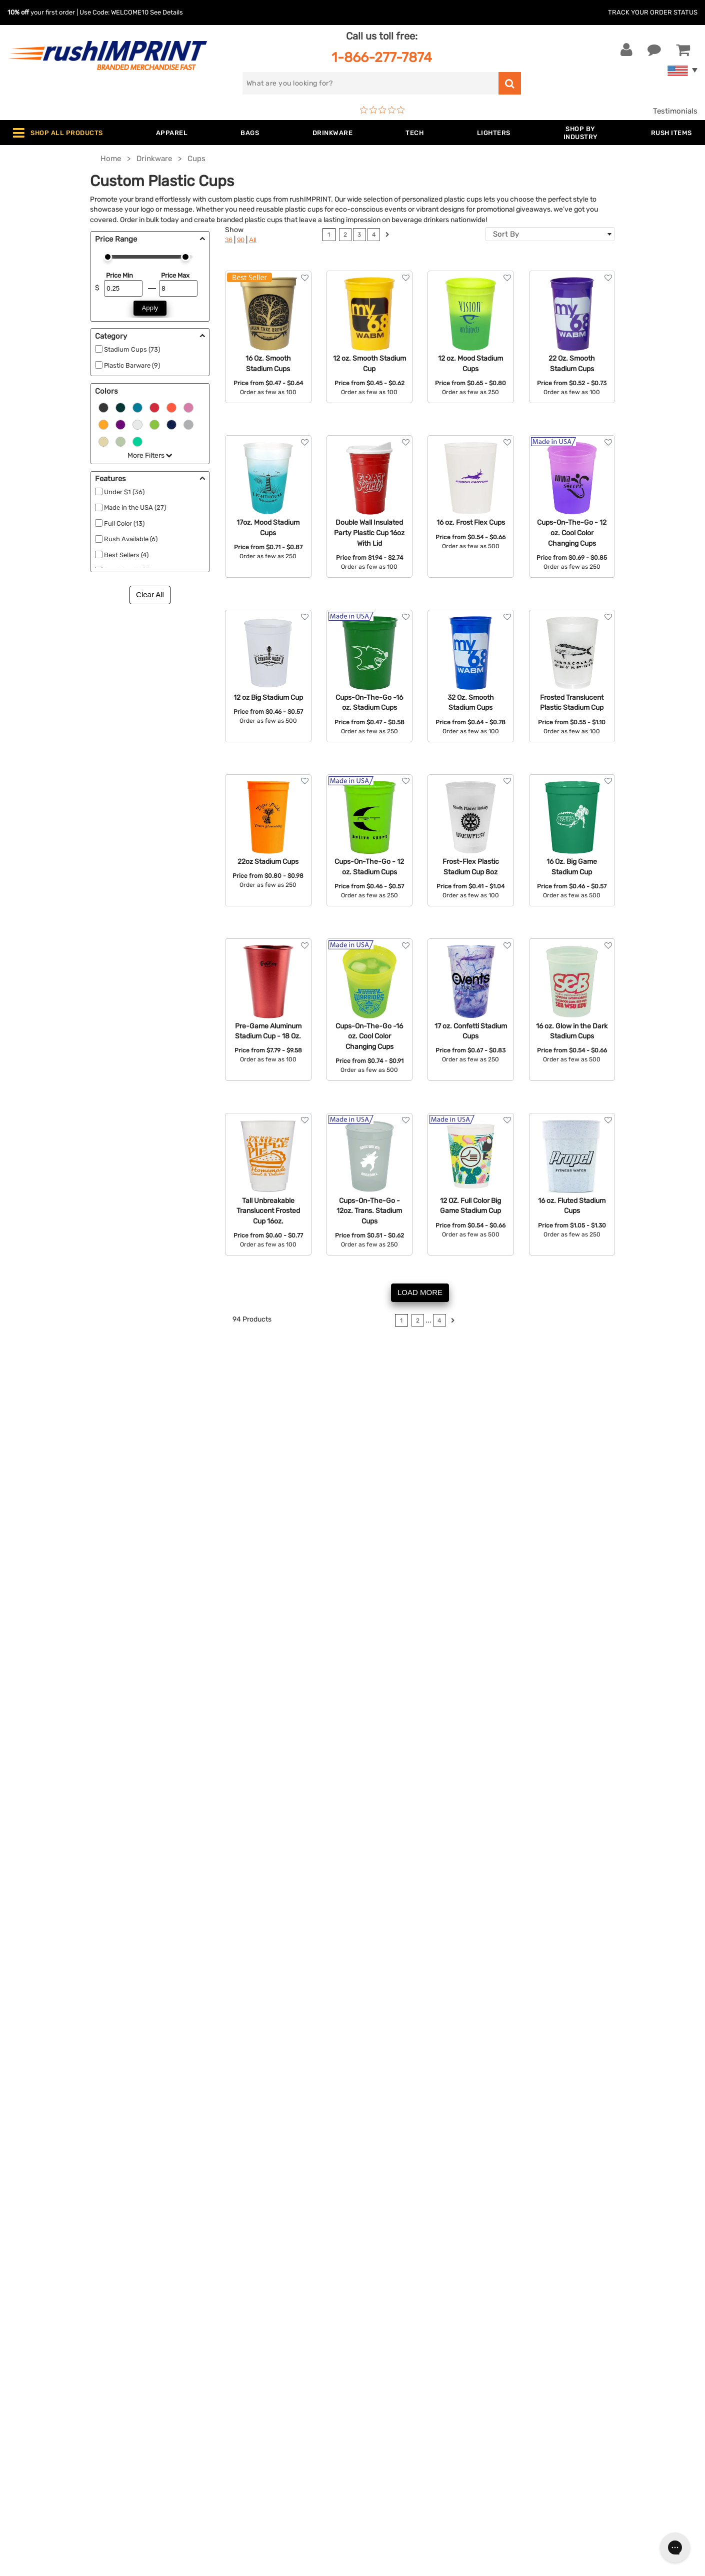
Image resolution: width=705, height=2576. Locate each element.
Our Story (377, 2325)
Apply (150, 308)
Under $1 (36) (124, 492)
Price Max (175, 275)
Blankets (203, 2432)
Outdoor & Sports (218, 2386)
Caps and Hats (213, 2447)
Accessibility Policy (394, 2417)
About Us (376, 2310)
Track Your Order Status (653, 12)
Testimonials (675, 111)
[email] (599, 2315)
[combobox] (550, 234)
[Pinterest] (585, 2400)
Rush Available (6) (131, 539)
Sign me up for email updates (593, 2335)
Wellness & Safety (219, 2401)
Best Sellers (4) (126, 555)
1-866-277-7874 (382, 57)
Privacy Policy (385, 2401)
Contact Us (39, 2310)
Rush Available (454, 1864)
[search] (370, 83)
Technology (208, 2371)
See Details (166, 12)
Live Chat (39, 2325)
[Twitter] (555, 2400)
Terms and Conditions (398, 2386)
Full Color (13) (124, 523)
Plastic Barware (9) (132, 365)
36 (228, 240)
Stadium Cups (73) (132, 349)
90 (240, 240)
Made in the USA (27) (135, 507)
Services (375, 2340)
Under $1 (203, 2462)
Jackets (202, 2325)
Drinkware (205, 2356)
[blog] (570, 2400)
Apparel (201, 2310)
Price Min (119, 275)
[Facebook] (540, 2400)
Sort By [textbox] (506, 234)
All (252, 240)
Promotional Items (220, 2417)
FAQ (367, 2356)
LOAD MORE (420, 1292)
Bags (196, 2340)
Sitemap (374, 2432)
